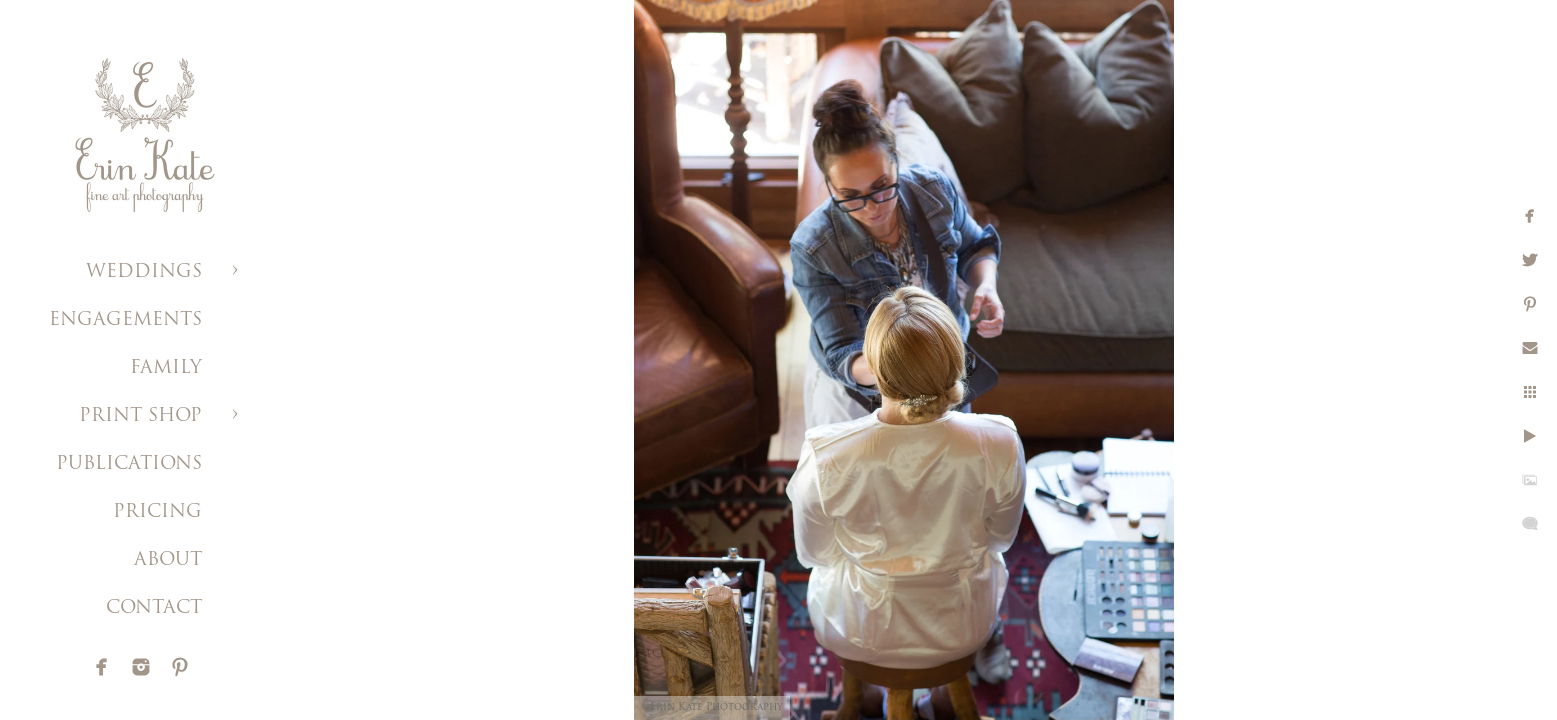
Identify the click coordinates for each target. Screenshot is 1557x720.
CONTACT (154, 608)
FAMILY (166, 368)
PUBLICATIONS (129, 464)
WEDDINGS (144, 272)
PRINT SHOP (140, 416)
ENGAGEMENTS (125, 320)
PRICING (157, 512)
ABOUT (168, 560)
